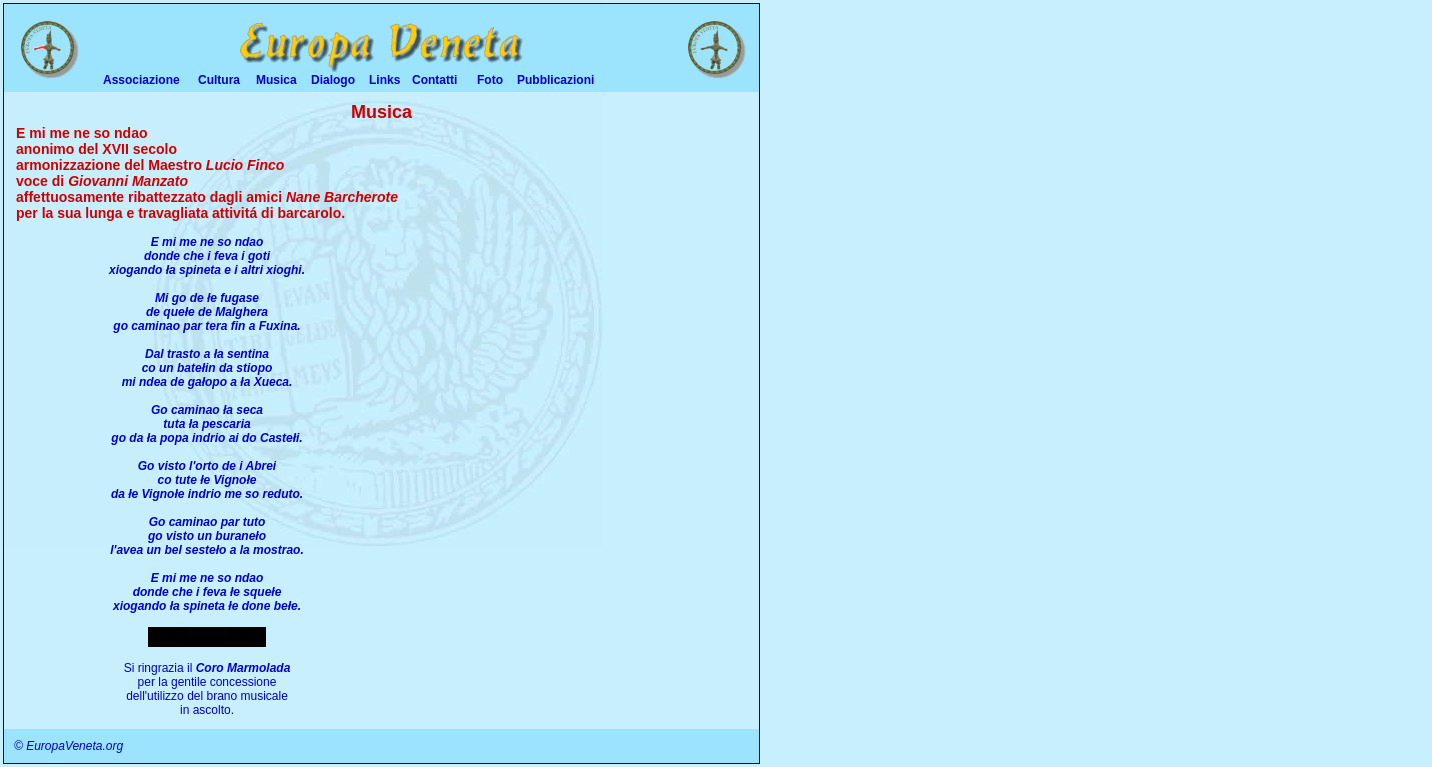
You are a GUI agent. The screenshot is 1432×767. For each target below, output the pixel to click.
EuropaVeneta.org (74, 746)
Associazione (141, 80)
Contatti (434, 80)
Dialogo (333, 80)
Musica (276, 80)
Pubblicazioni (555, 80)
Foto (490, 80)
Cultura (219, 80)
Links (384, 80)
